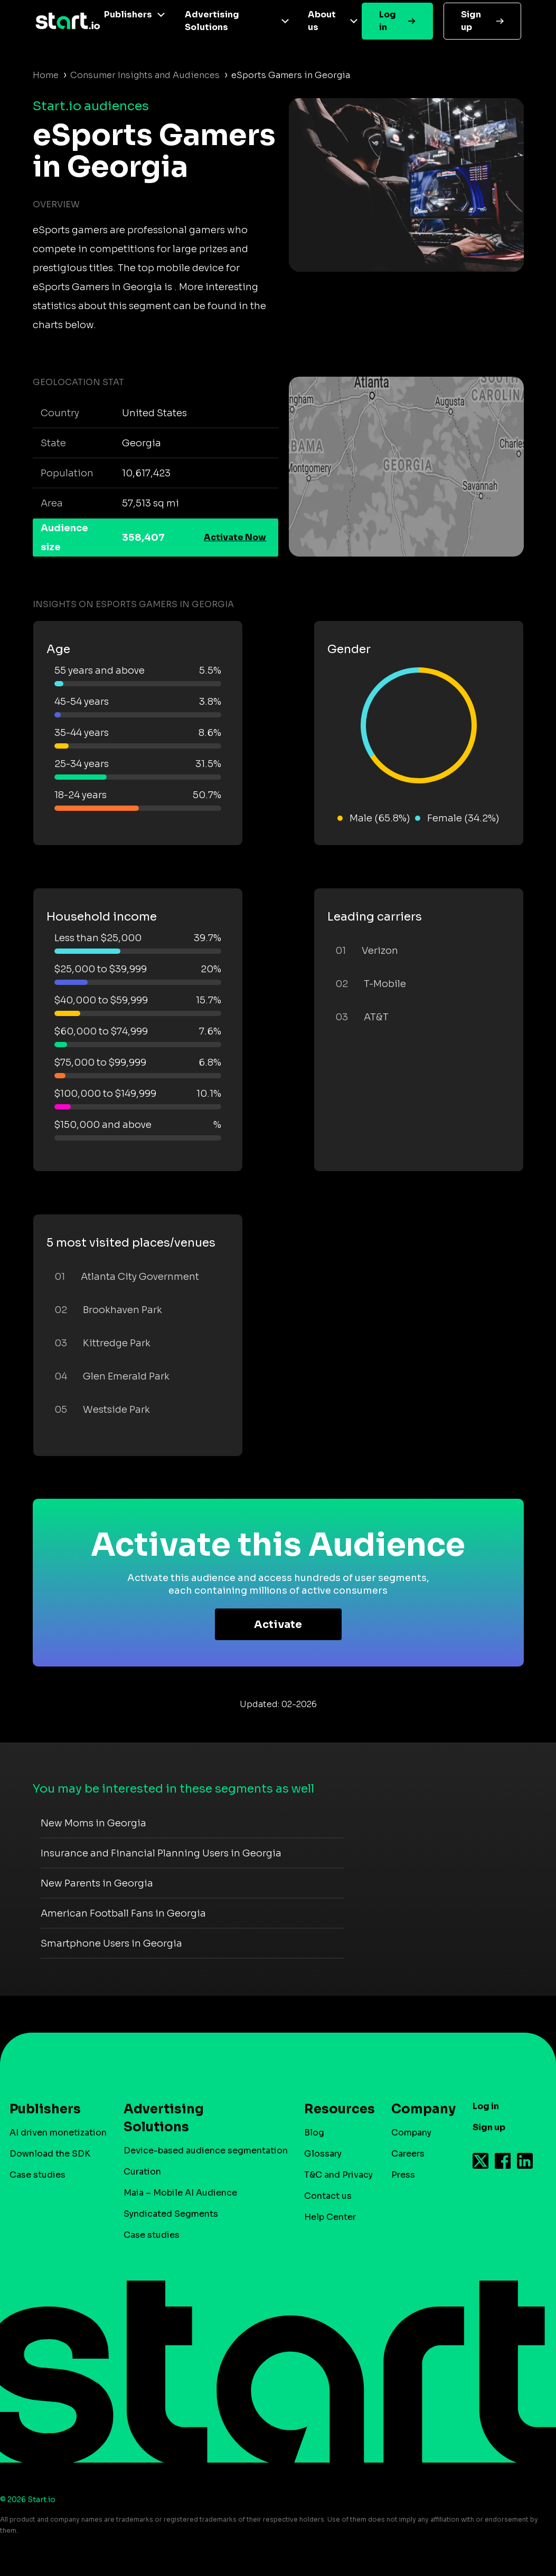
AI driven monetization (58, 2132)
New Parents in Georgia (97, 1883)
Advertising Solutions (212, 21)
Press (403, 2174)
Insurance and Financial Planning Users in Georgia (161, 1853)
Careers (408, 2153)
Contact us (328, 2195)
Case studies (37, 2174)
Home (46, 75)
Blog (314, 2132)
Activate (278, 1624)
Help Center (330, 2217)
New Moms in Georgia (93, 1823)
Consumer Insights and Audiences (145, 75)
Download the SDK (50, 2153)
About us (322, 21)
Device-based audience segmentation (206, 2150)
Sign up (471, 21)
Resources (334, 2109)
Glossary (323, 2153)
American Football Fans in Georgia (123, 1913)
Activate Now (235, 537)
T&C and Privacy (338, 2174)
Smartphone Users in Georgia (111, 1943)
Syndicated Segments (171, 2213)
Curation (142, 2171)
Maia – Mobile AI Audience (180, 2192)
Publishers (128, 14)
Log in (387, 21)
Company (418, 2109)
